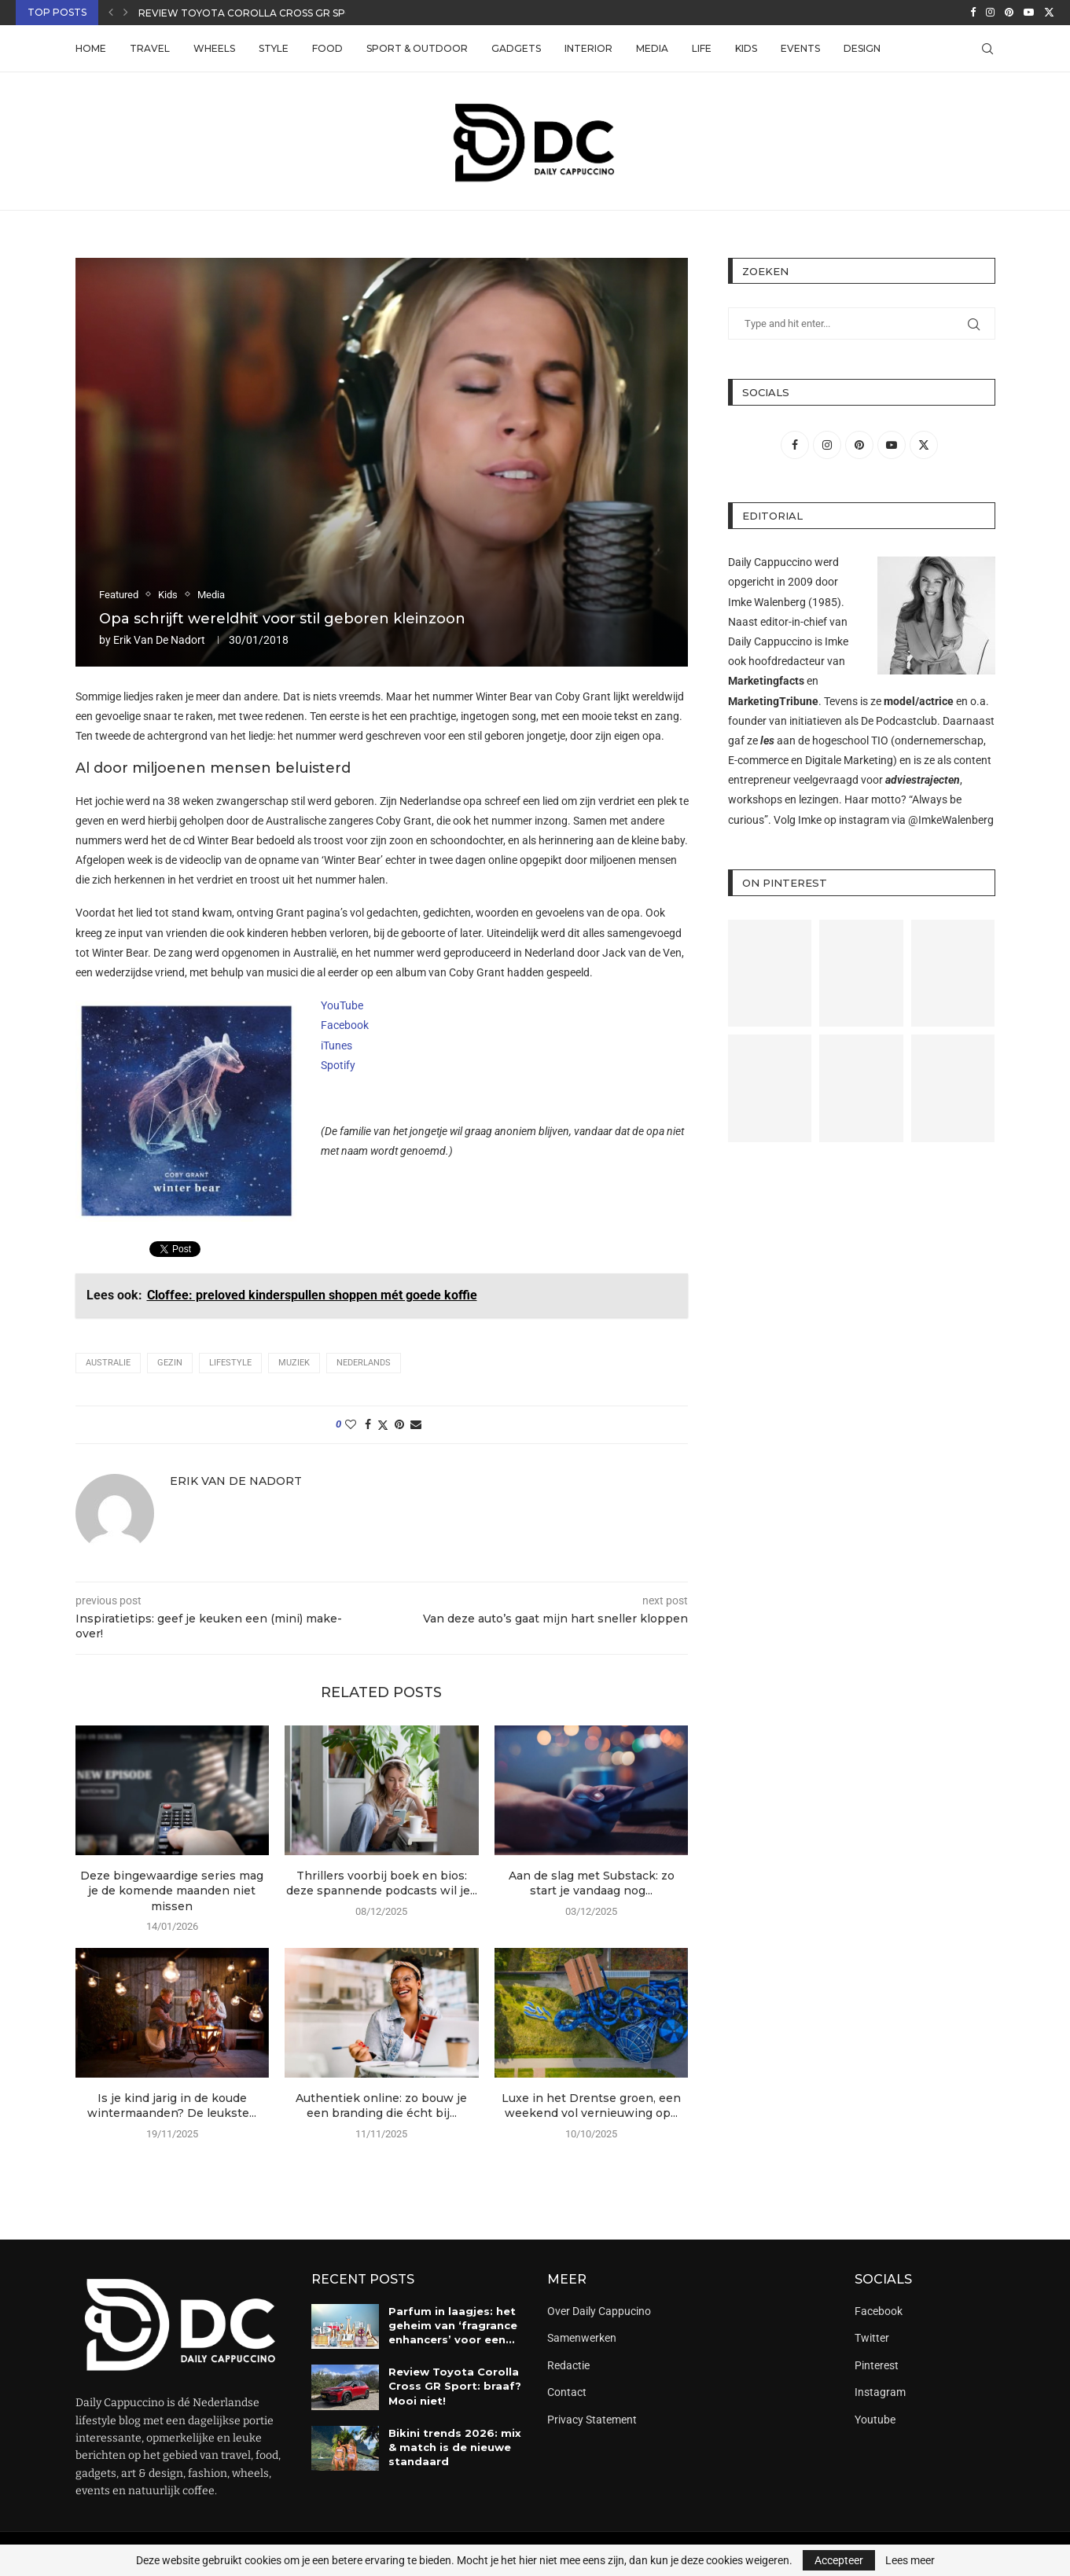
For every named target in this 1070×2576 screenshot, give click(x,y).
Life (701, 48)
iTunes (336, 1045)
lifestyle (230, 1363)
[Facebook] (973, 12)
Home (90, 48)
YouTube (342, 1005)
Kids (746, 48)
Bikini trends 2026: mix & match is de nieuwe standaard (454, 2447)
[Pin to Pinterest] (399, 1424)
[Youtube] (1029, 12)
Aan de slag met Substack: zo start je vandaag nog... (592, 1883)
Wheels (214, 48)
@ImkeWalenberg (951, 820)
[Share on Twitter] (382, 1424)
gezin (169, 1363)
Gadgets (516, 48)
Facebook (345, 1025)
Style (274, 48)
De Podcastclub (899, 721)
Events (800, 48)
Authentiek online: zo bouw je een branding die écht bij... (381, 2106)
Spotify (338, 1065)
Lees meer (910, 2560)
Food (327, 48)
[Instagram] (990, 12)
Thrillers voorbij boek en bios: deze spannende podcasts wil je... (381, 1883)
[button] (111, 12)
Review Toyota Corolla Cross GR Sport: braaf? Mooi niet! (454, 2385)
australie (108, 1363)
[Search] (987, 49)
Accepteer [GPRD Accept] (838, 2560)
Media (652, 48)
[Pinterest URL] (770, 973)
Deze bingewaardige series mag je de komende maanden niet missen (171, 1891)
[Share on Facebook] (368, 1424)
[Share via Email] (415, 1424)
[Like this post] (350, 1424)
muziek (294, 1363)
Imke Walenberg (767, 602)
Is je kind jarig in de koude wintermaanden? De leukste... (171, 2106)
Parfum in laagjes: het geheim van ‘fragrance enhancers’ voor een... (452, 2325)
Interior (588, 48)
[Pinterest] (1009, 12)
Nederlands (363, 1363)
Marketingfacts (766, 680)
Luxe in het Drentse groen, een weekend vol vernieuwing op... (591, 2106)
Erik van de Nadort (159, 640)
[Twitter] (1049, 12)
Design (862, 48)
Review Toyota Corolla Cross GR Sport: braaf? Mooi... (294, 13)
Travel (150, 48)
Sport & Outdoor (417, 48)
